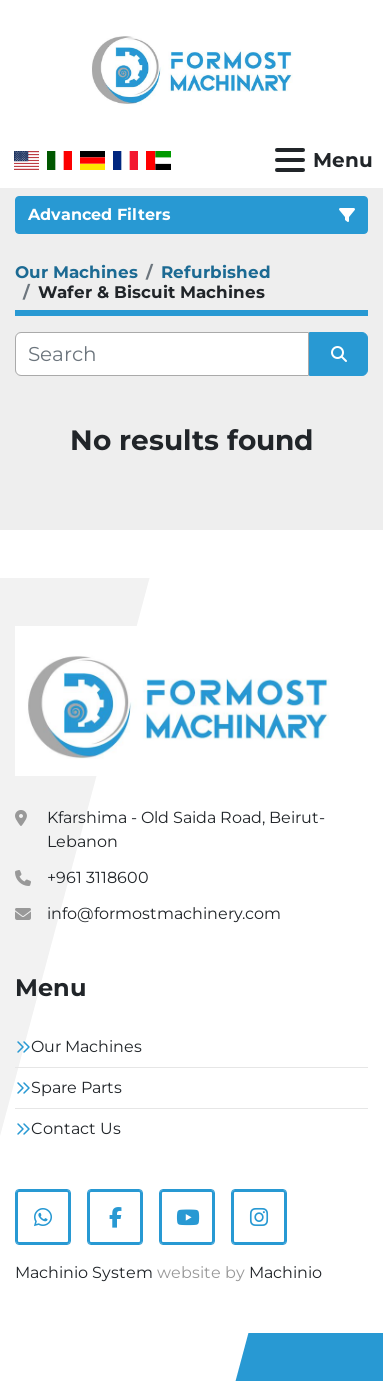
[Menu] (290, 160)
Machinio (285, 1272)
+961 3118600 (98, 877)
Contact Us (76, 1128)
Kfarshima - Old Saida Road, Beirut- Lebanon (186, 829)
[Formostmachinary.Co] (177, 699)
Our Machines (86, 1046)
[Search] (162, 354)
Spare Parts (76, 1087)
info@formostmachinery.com (164, 913)
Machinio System (84, 1272)
